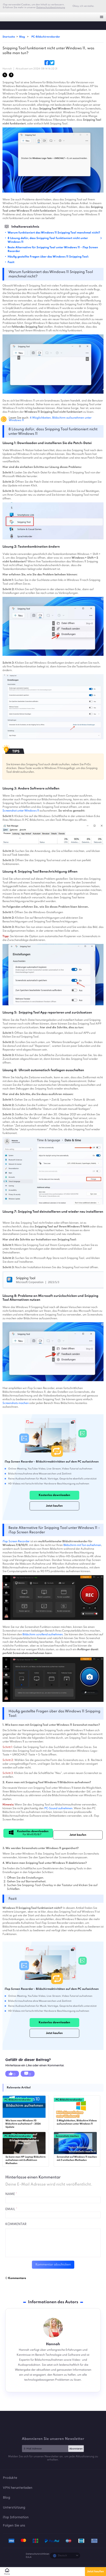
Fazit (11, 262)
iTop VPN (9, 17)
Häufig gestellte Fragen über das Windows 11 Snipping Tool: (49, 256)
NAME (11, 2194)
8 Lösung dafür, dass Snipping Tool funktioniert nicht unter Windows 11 (56, 240)
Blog (22, 37)
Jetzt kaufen (95, 2571)
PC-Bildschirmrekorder (45, 37)
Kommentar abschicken (53, 2264)
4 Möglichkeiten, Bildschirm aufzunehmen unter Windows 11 (50, 419)
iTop (6, 25)
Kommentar (15, 2224)
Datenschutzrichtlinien (37, 2554)
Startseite (8, 37)
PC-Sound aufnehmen (58, 1808)
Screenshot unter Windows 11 (20, 810)
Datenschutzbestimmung (50, 7)
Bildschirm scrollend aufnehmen (43, 1634)
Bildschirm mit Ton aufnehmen (82, 1545)
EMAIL (11, 2209)
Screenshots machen (15, 1403)
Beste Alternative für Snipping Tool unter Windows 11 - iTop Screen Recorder (53, 249)
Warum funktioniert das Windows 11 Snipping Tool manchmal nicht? (54, 232)
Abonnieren (76, 2448)
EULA (28, 2557)
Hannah (7, 69)
